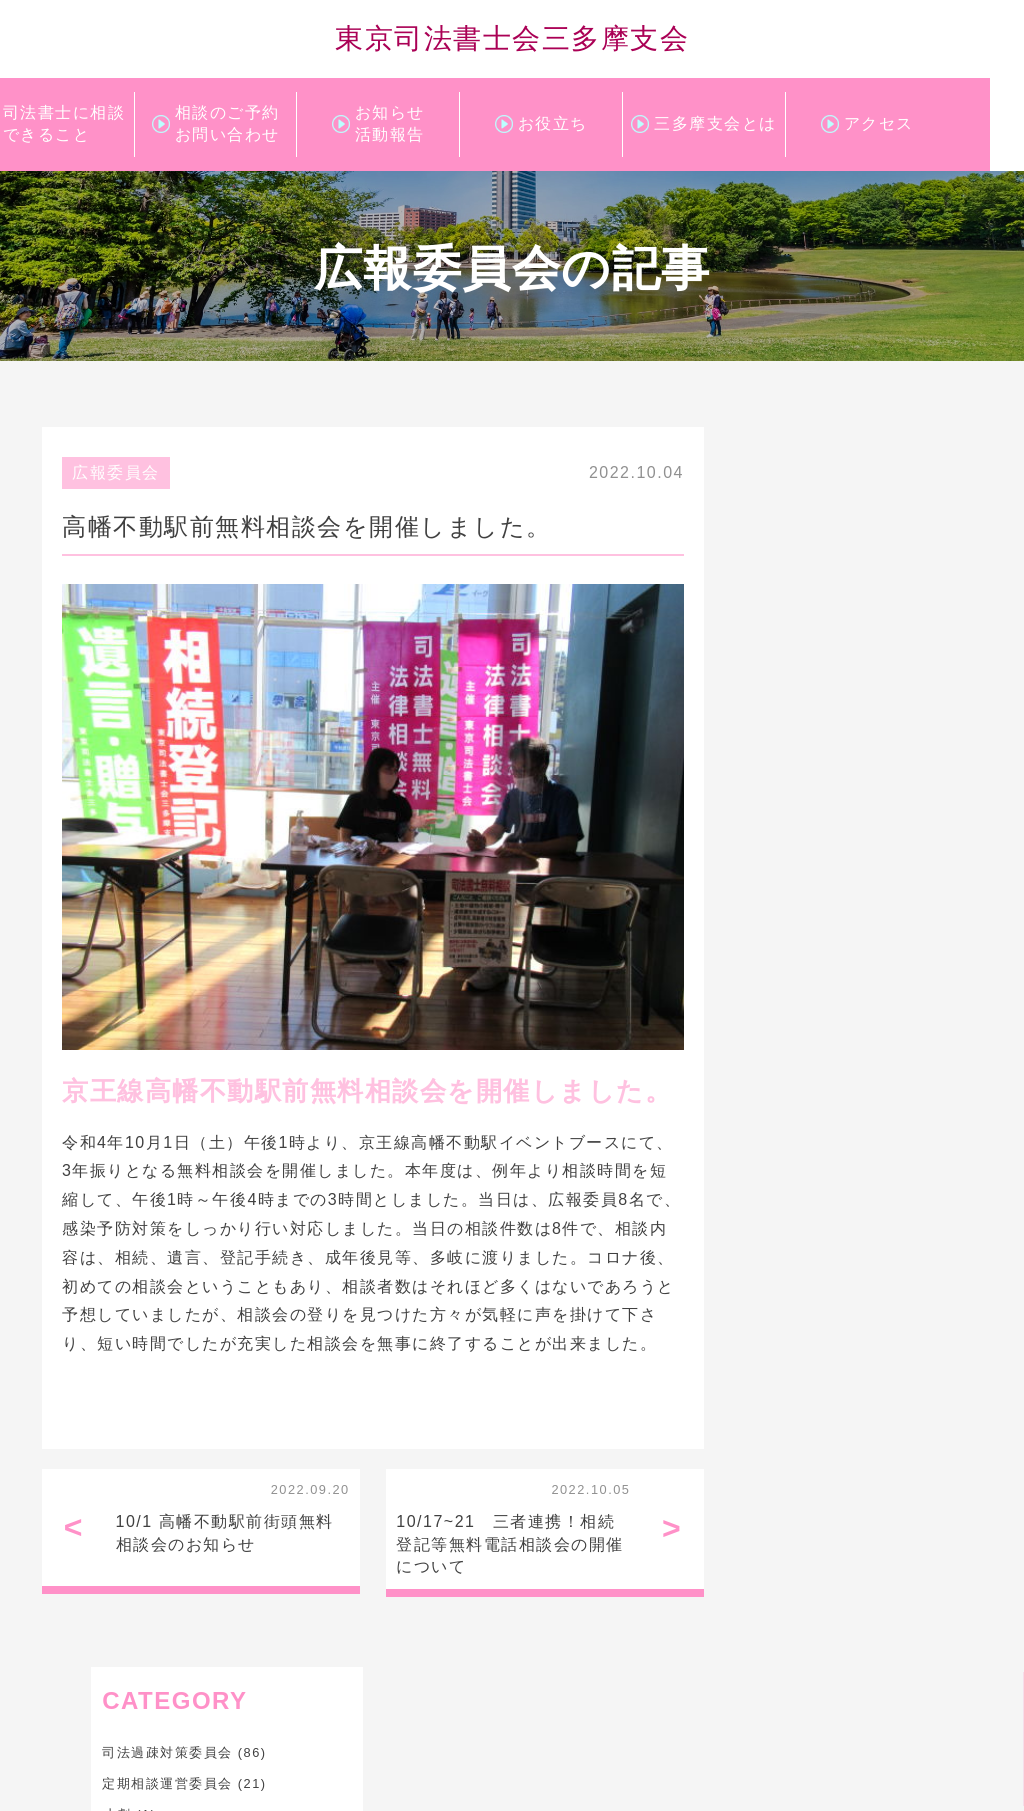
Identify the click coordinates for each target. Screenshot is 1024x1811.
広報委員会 (780, 607)
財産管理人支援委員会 (816, 700)
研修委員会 (780, 669)
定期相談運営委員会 (809, 545)
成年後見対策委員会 (809, 638)
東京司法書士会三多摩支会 (512, 39)
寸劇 (758, 576)
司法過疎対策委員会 (809, 514)
